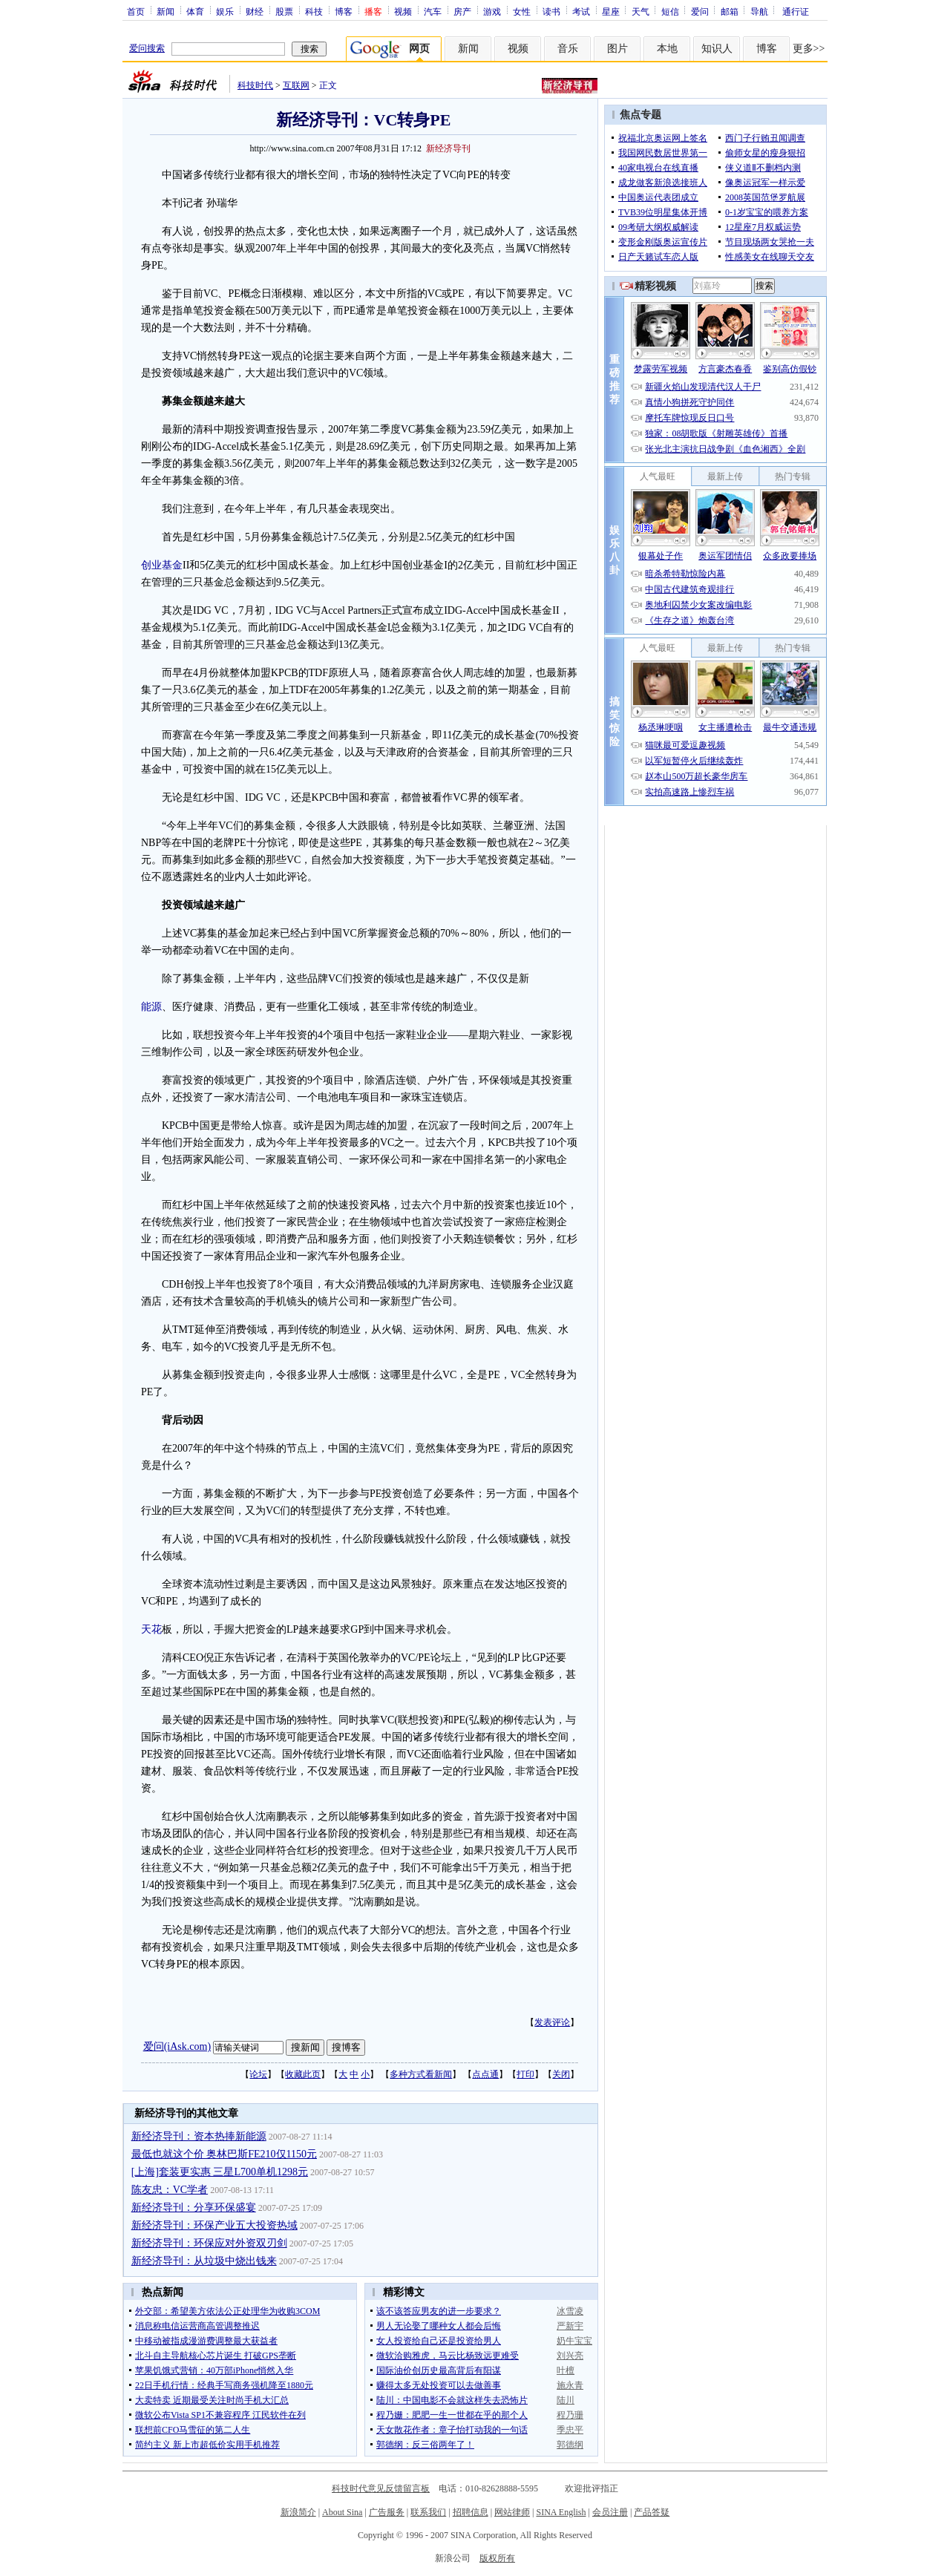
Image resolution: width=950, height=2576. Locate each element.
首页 (136, 11)
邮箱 (729, 11)
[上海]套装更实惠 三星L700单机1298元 (219, 2171)
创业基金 (162, 565)
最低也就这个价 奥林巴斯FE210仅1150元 (224, 2154)
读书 (551, 11)
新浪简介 (298, 2512)
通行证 (795, 11)
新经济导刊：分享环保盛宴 (193, 2207)
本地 (667, 48)
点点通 (485, 2074)
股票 (284, 11)
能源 (151, 1006)
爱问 (700, 11)
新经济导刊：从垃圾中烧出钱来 (204, 2261)
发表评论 (552, 2022)
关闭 (561, 2074)
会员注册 (610, 2512)
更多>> (809, 48)
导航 (759, 11)
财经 (254, 11)
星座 (611, 11)
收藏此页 (303, 2074)
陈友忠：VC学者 (169, 2189)
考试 (581, 11)
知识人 (717, 48)
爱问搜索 (147, 48)
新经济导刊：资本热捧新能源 (198, 2136)
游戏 (492, 11)
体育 (195, 11)
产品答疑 (651, 2512)
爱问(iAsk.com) (177, 2046)
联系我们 (428, 2512)
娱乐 (225, 11)
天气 (640, 11)
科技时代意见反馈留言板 (381, 2488)
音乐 (567, 48)
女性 (522, 11)
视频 (403, 11)
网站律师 (512, 2512)
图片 (617, 48)
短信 (670, 11)
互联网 (296, 85)
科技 (314, 11)
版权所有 (497, 2558)
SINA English (561, 2512)
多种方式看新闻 (421, 2074)
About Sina (342, 2512)
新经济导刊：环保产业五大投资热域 (214, 2225)
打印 (525, 2074)
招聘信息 (470, 2512)
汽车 (433, 11)
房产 (462, 11)
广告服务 (386, 2512)
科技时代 (255, 85)
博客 (344, 11)
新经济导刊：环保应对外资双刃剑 (209, 2243)
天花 (151, 1629)
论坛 (258, 2074)
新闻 (165, 11)
